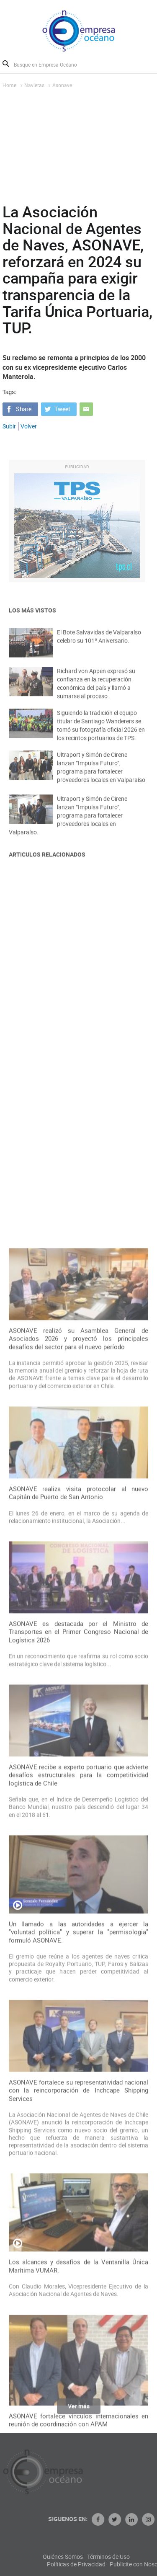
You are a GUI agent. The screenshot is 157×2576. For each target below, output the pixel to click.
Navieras (34, 85)
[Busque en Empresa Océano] (51, 64)
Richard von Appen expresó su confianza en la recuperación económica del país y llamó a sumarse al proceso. (96, 690)
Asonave (62, 85)
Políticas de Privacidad (105, 2564)
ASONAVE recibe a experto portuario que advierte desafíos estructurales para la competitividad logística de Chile (79, 2082)
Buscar (6, 63)
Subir (9, 426)
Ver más (79, 2409)
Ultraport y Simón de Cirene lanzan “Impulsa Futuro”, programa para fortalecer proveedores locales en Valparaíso (101, 774)
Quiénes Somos (92, 2557)
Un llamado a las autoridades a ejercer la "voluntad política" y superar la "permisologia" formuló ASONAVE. (79, 2239)
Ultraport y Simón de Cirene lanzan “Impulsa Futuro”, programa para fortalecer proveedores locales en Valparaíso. (68, 824)
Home (9, 85)
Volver (29, 426)
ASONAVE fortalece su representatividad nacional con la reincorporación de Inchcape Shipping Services (79, 2397)
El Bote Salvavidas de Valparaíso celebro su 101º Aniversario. (99, 642)
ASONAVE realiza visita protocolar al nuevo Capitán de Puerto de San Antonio (79, 1800)
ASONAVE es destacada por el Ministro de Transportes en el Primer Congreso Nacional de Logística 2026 (79, 1939)
